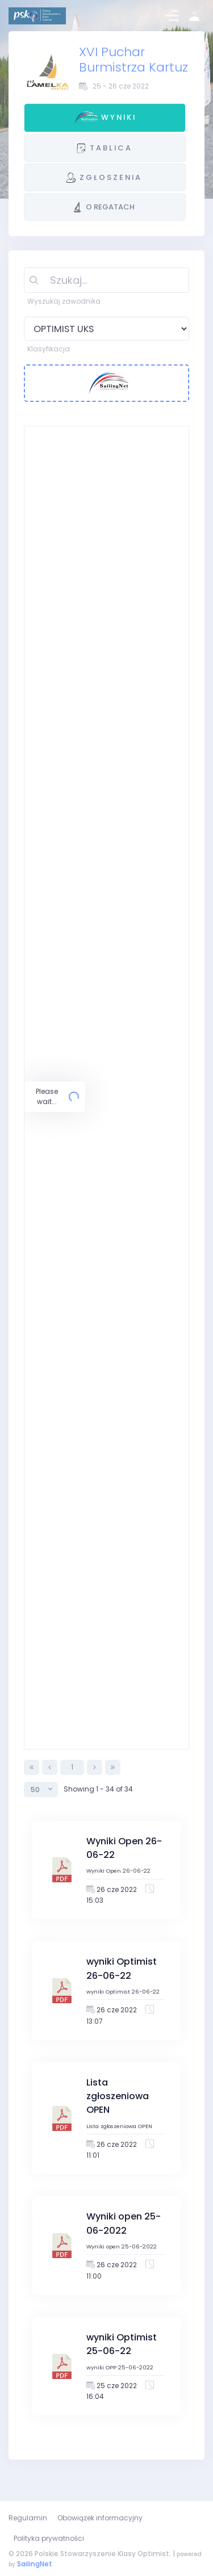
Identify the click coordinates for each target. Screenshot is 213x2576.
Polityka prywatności (49, 2538)
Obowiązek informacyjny (100, 2518)
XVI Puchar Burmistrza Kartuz (133, 59)
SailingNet (34, 2564)
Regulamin (28, 2518)
